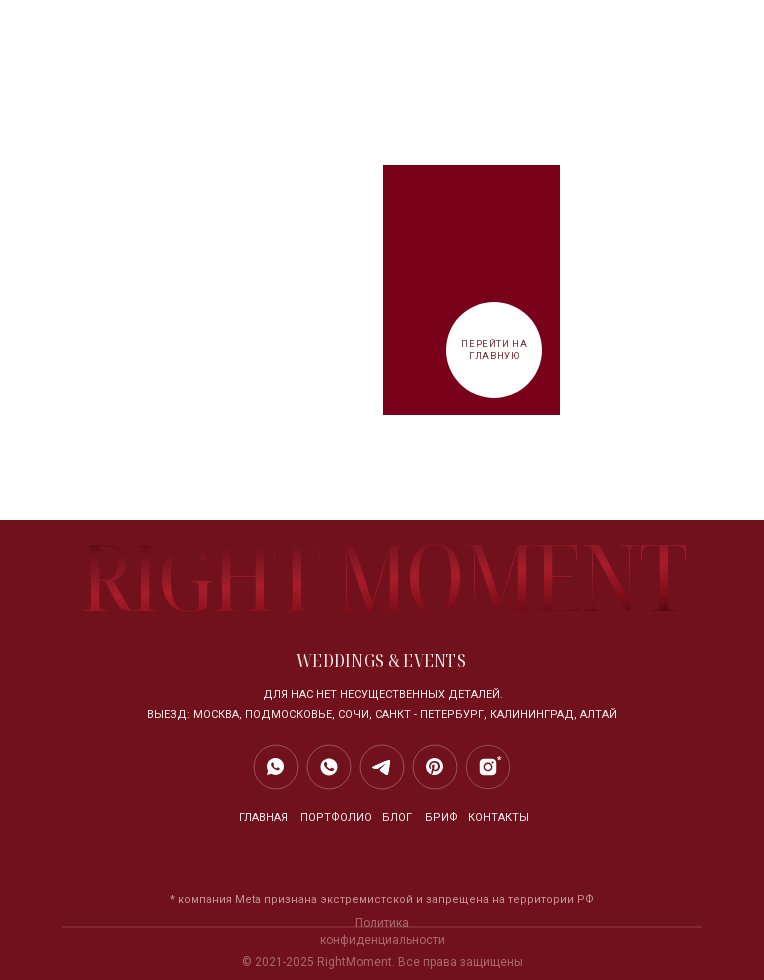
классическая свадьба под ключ (382, 881)
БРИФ (441, 817)
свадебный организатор (382, 836)
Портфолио (336, 817)
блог (397, 817)
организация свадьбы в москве (382, 853)
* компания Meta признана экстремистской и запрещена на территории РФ (382, 899)
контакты (498, 817)
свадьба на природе (382, 868)
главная (263, 817)
